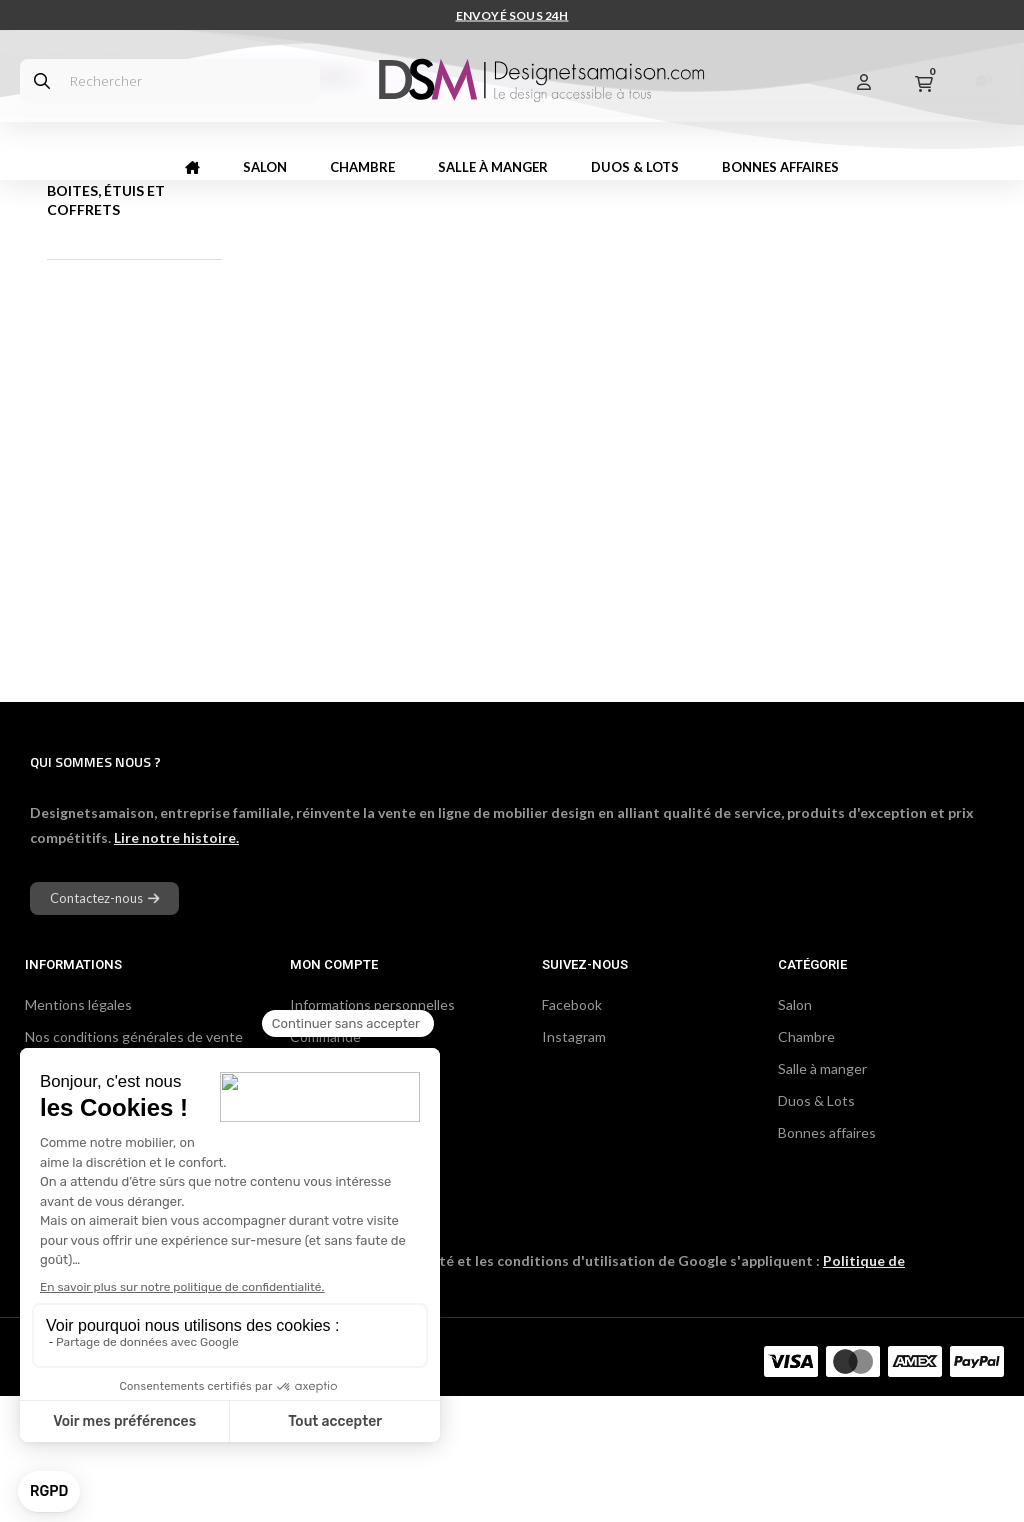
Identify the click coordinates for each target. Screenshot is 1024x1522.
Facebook (572, 1130)
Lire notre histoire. (176, 963)
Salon (795, 1130)
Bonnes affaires (827, 1258)
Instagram (574, 1162)
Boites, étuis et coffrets (106, 325)
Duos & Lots (816, 1226)
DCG (245, 1486)
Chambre (806, 1162)
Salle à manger (822, 1194)
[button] (104, 1024)
